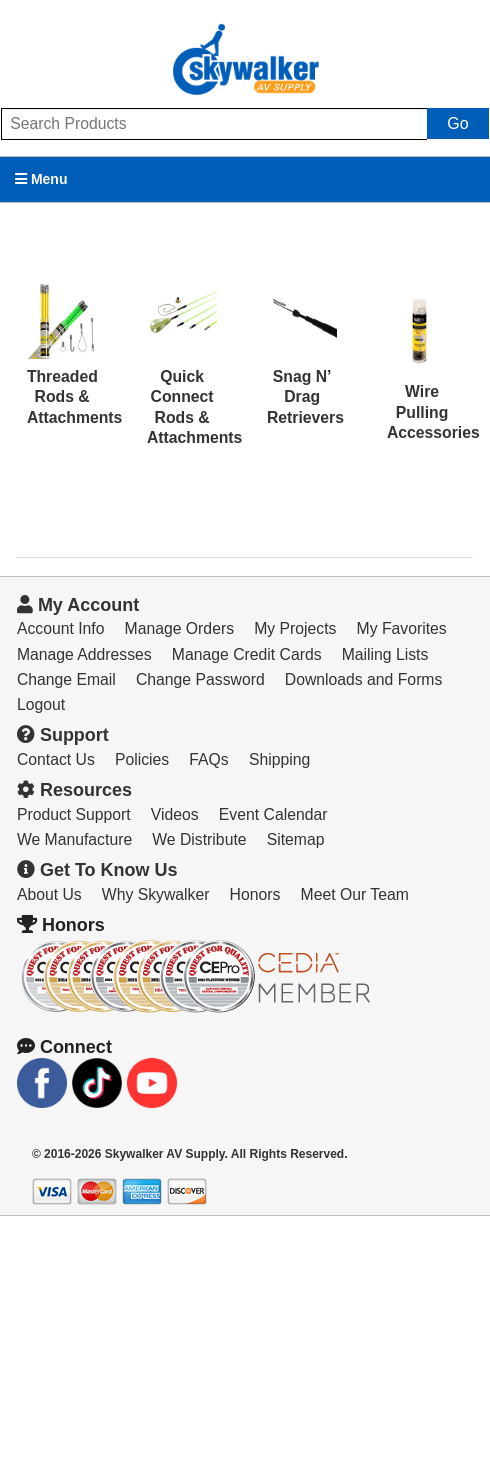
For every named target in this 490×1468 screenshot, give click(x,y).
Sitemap (296, 839)
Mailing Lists (385, 654)
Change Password (200, 679)
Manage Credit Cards (247, 654)
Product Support (74, 814)
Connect (64, 1047)
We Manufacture (74, 839)
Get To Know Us (97, 870)
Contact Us (56, 759)
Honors (255, 894)
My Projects (295, 628)
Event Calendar (273, 814)
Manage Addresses (84, 654)
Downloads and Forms (364, 679)
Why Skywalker (156, 894)
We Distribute (199, 839)
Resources (74, 790)
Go (457, 123)
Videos (175, 814)
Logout (41, 704)
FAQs (208, 759)
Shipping (279, 759)
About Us (49, 894)
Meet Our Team (355, 894)
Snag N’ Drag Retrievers (305, 397)
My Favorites (402, 628)
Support (63, 735)
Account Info (61, 628)
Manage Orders (179, 628)
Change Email (66, 679)
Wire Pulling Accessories (433, 412)
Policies (142, 759)
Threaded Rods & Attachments (74, 397)
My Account (78, 605)
